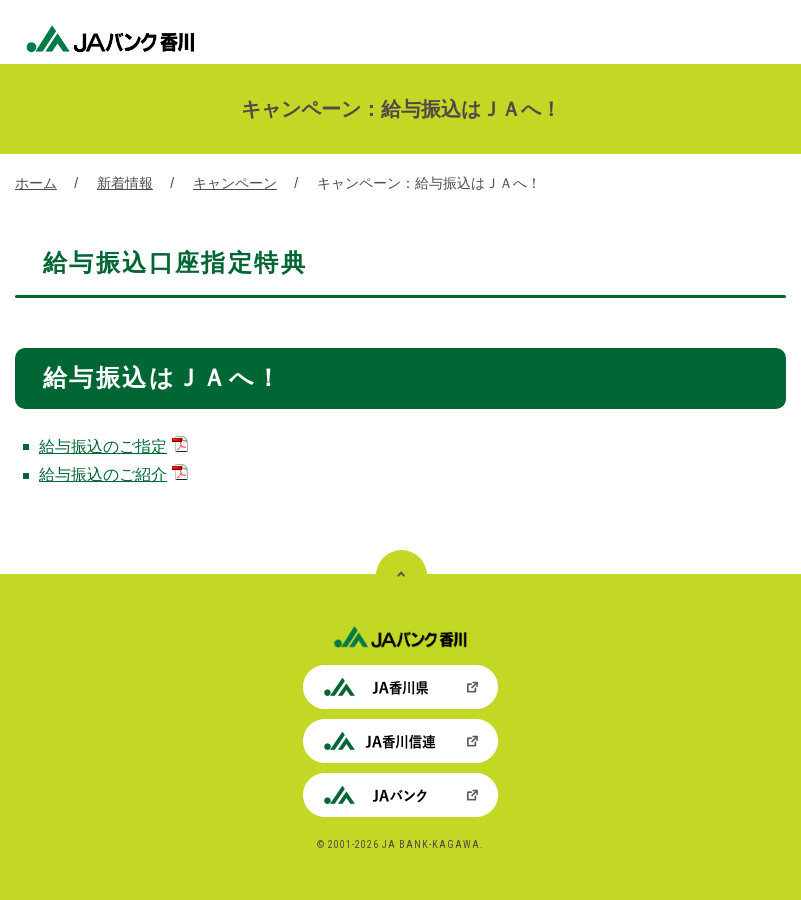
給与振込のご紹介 (113, 474)
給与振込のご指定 (113, 446)
